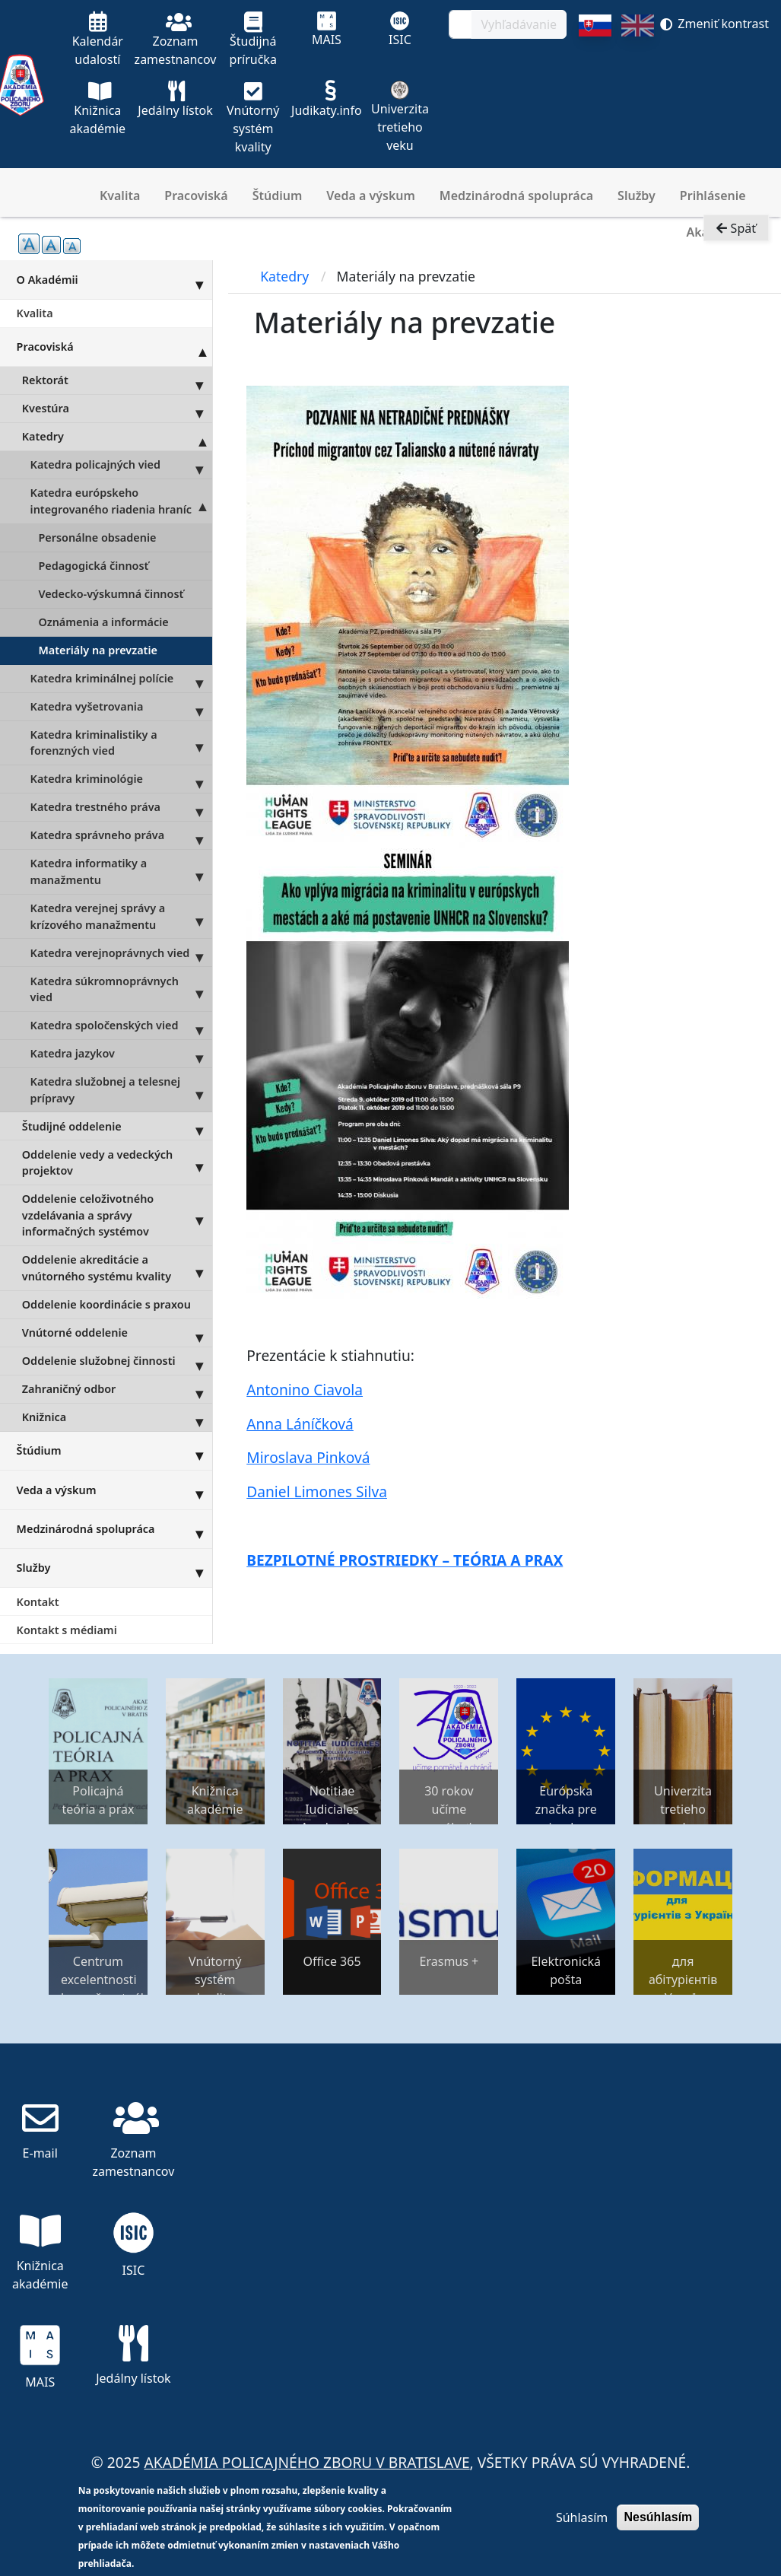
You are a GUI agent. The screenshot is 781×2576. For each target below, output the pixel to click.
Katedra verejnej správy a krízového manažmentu (121, 917)
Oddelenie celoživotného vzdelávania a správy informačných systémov (117, 1215)
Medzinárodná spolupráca (516, 195)
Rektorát (117, 380)
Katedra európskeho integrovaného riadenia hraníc (121, 501)
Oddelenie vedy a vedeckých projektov (117, 1162)
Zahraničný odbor (117, 1389)
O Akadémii (114, 279)
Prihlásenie (713, 195)
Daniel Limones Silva (316, 1491)
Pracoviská (195, 195)
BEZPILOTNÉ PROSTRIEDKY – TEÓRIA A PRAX (404, 1560)
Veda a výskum (370, 195)
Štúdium (277, 195)
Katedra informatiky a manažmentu (121, 872)
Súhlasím (582, 2517)
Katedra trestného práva (121, 807)
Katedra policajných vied (121, 465)
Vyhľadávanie (519, 24)
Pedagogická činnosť (93, 565)
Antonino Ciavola (304, 1389)
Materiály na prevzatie (97, 650)
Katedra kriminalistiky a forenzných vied (121, 743)
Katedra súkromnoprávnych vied (121, 989)
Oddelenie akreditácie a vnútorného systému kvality (117, 1268)
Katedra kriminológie (121, 779)
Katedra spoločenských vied (121, 1025)
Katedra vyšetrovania (121, 706)
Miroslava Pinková (308, 1457)
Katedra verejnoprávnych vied (121, 952)
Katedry (117, 436)
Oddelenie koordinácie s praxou (106, 1304)
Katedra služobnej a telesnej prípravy (121, 1090)
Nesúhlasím (658, 2517)
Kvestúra (117, 408)
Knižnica (117, 1417)
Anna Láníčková (300, 1424)
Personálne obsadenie (97, 537)
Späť (736, 232)
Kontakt (38, 1602)
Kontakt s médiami (67, 1630)
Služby (636, 195)
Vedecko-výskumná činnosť (110, 594)
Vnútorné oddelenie (117, 1333)
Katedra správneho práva (121, 835)
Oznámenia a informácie (103, 622)
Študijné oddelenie (117, 1126)
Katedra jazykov (121, 1053)
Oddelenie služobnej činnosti (117, 1361)
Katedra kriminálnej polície (121, 678)
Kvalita (120, 195)
